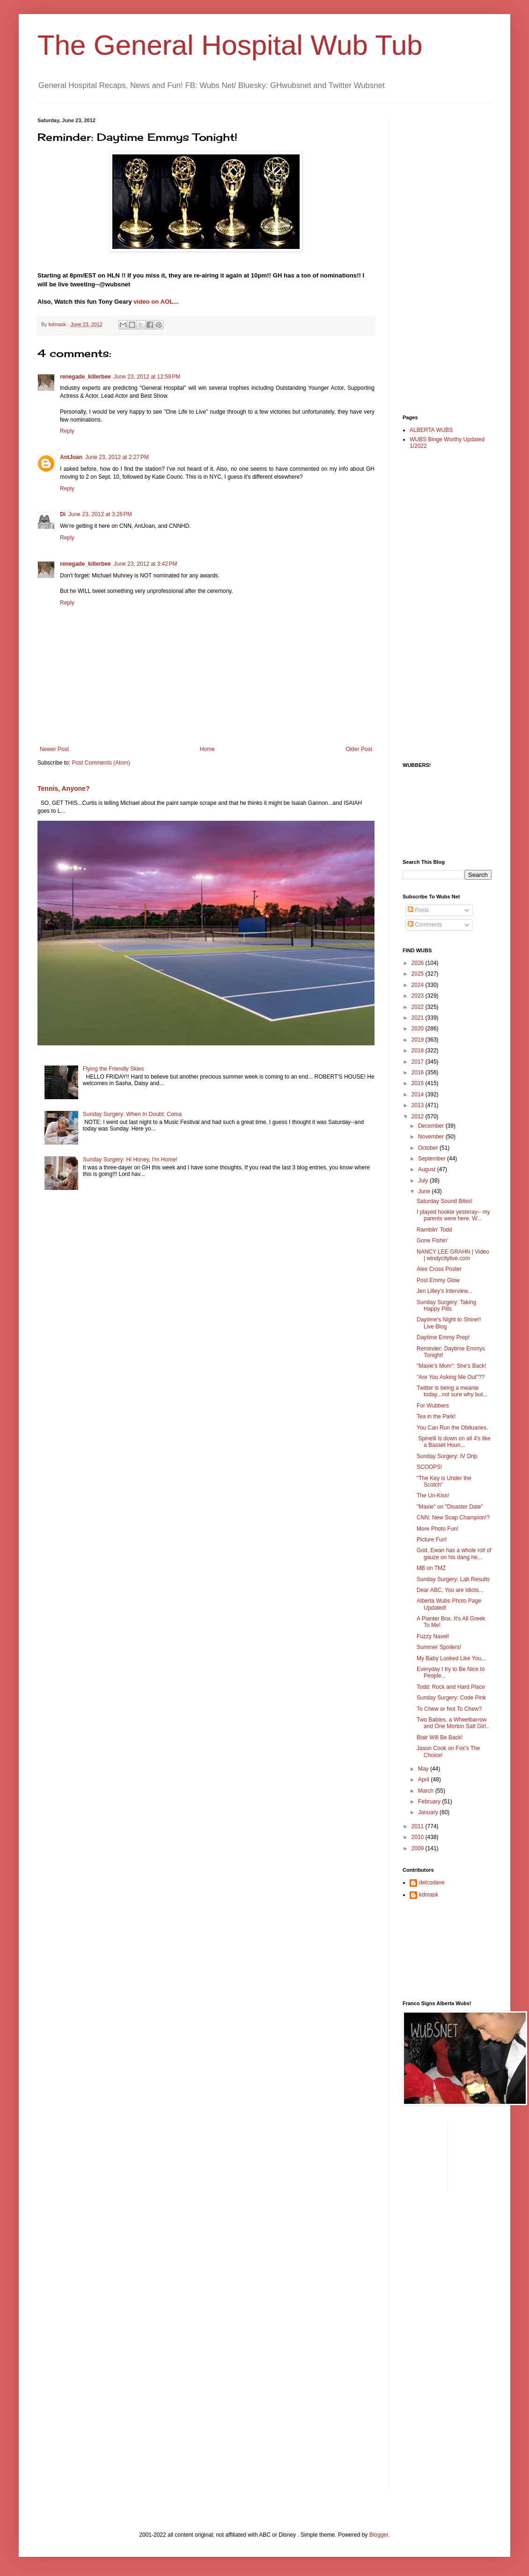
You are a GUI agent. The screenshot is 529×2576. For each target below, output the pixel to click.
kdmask (428, 1894)
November (432, 1136)
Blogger (379, 2535)
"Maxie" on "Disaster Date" (450, 1506)
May (424, 1769)
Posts (418, 910)
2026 (418, 963)
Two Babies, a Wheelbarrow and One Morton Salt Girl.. (453, 1722)
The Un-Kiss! (433, 1495)
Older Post (358, 749)
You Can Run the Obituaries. (452, 1427)
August (427, 1169)
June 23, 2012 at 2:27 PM (117, 457)
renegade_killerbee (85, 376)
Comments (425, 924)
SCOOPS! (429, 1467)
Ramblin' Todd (434, 1229)
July (424, 1180)
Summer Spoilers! (439, 1647)
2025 (418, 974)
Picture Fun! (432, 1539)
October (429, 1148)
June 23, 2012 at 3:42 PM (145, 564)
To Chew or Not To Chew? (449, 1709)
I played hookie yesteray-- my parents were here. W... (453, 1215)
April (424, 1779)
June (425, 1191)
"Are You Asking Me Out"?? (451, 1377)
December (432, 1126)
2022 (418, 1007)
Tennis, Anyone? (63, 788)
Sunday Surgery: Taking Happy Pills (446, 1305)
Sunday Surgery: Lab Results (453, 1579)
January (429, 1812)
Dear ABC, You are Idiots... (450, 1590)
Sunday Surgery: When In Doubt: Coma (132, 1114)
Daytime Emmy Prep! (443, 1337)
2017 (418, 1061)
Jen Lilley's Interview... (444, 1291)
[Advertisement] (440, 257)
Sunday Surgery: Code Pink (451, 1697)
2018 (418, 1050)
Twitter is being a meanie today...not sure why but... (452, 1391)
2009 (418, 1848)
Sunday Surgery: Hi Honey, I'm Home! (130, 1159)
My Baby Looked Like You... (451, 1658)
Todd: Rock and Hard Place (451, 1687)
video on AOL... (155, 301)
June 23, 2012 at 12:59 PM (147, 376)
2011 (418, 1826)
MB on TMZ (431, 1568)
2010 (418, 1837)
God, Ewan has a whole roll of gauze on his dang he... (454, 1553)
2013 (418, 1105)
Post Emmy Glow (438, 1280)
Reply (67, 431)
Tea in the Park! (436, 1416)
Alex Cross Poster (439, 1269)
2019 (418, 1039)
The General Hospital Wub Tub (230, 45)
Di (63, 514)
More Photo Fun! (437, 1528)
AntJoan (71, 457)
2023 (418, 995)
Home (207, 749)
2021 (418, 1017)
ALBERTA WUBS (431, 430)
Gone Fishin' (432, 1240)
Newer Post (54, 749)
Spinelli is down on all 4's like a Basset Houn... (454, 1441)
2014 (418, 1094)
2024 (418, 985)
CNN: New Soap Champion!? (453, 1517)
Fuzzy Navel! (433, 1636)
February (430, 1801)
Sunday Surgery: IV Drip (447, 1456)
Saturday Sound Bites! (444, 1201)
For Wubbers (433, 1405)
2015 (418, 1083)
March (426, 1791)
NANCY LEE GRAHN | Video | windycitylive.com (453, 1255)
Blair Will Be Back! (440, 1737)
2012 (418, 1116)
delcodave (432, 1882)
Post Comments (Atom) (101, 762)
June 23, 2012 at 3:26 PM (100, 514)
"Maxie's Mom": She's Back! (451, 1366)
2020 (418, 1028)
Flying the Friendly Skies (113, 1068)
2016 (418, 1072)
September (432, 1158)
